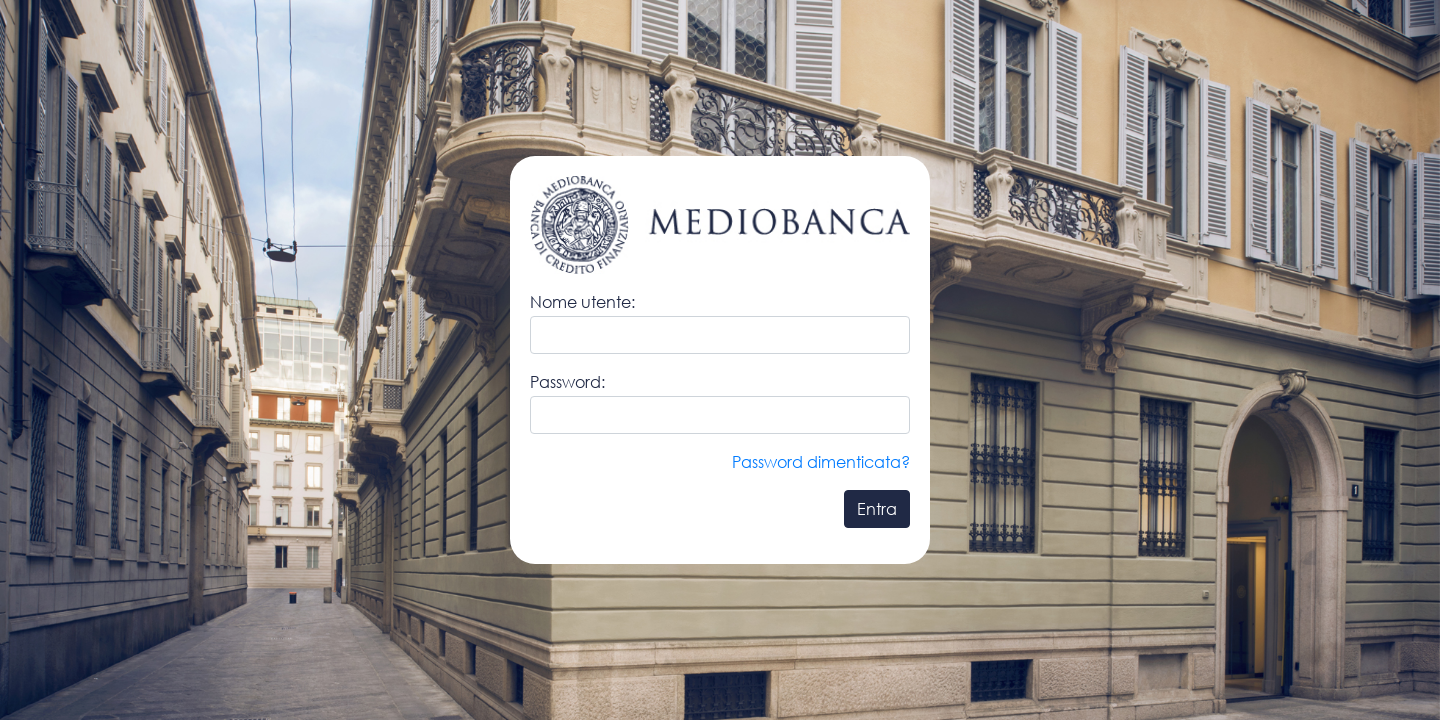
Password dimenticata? (821, 461)
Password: (567, 381)
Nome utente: (582, 301)
